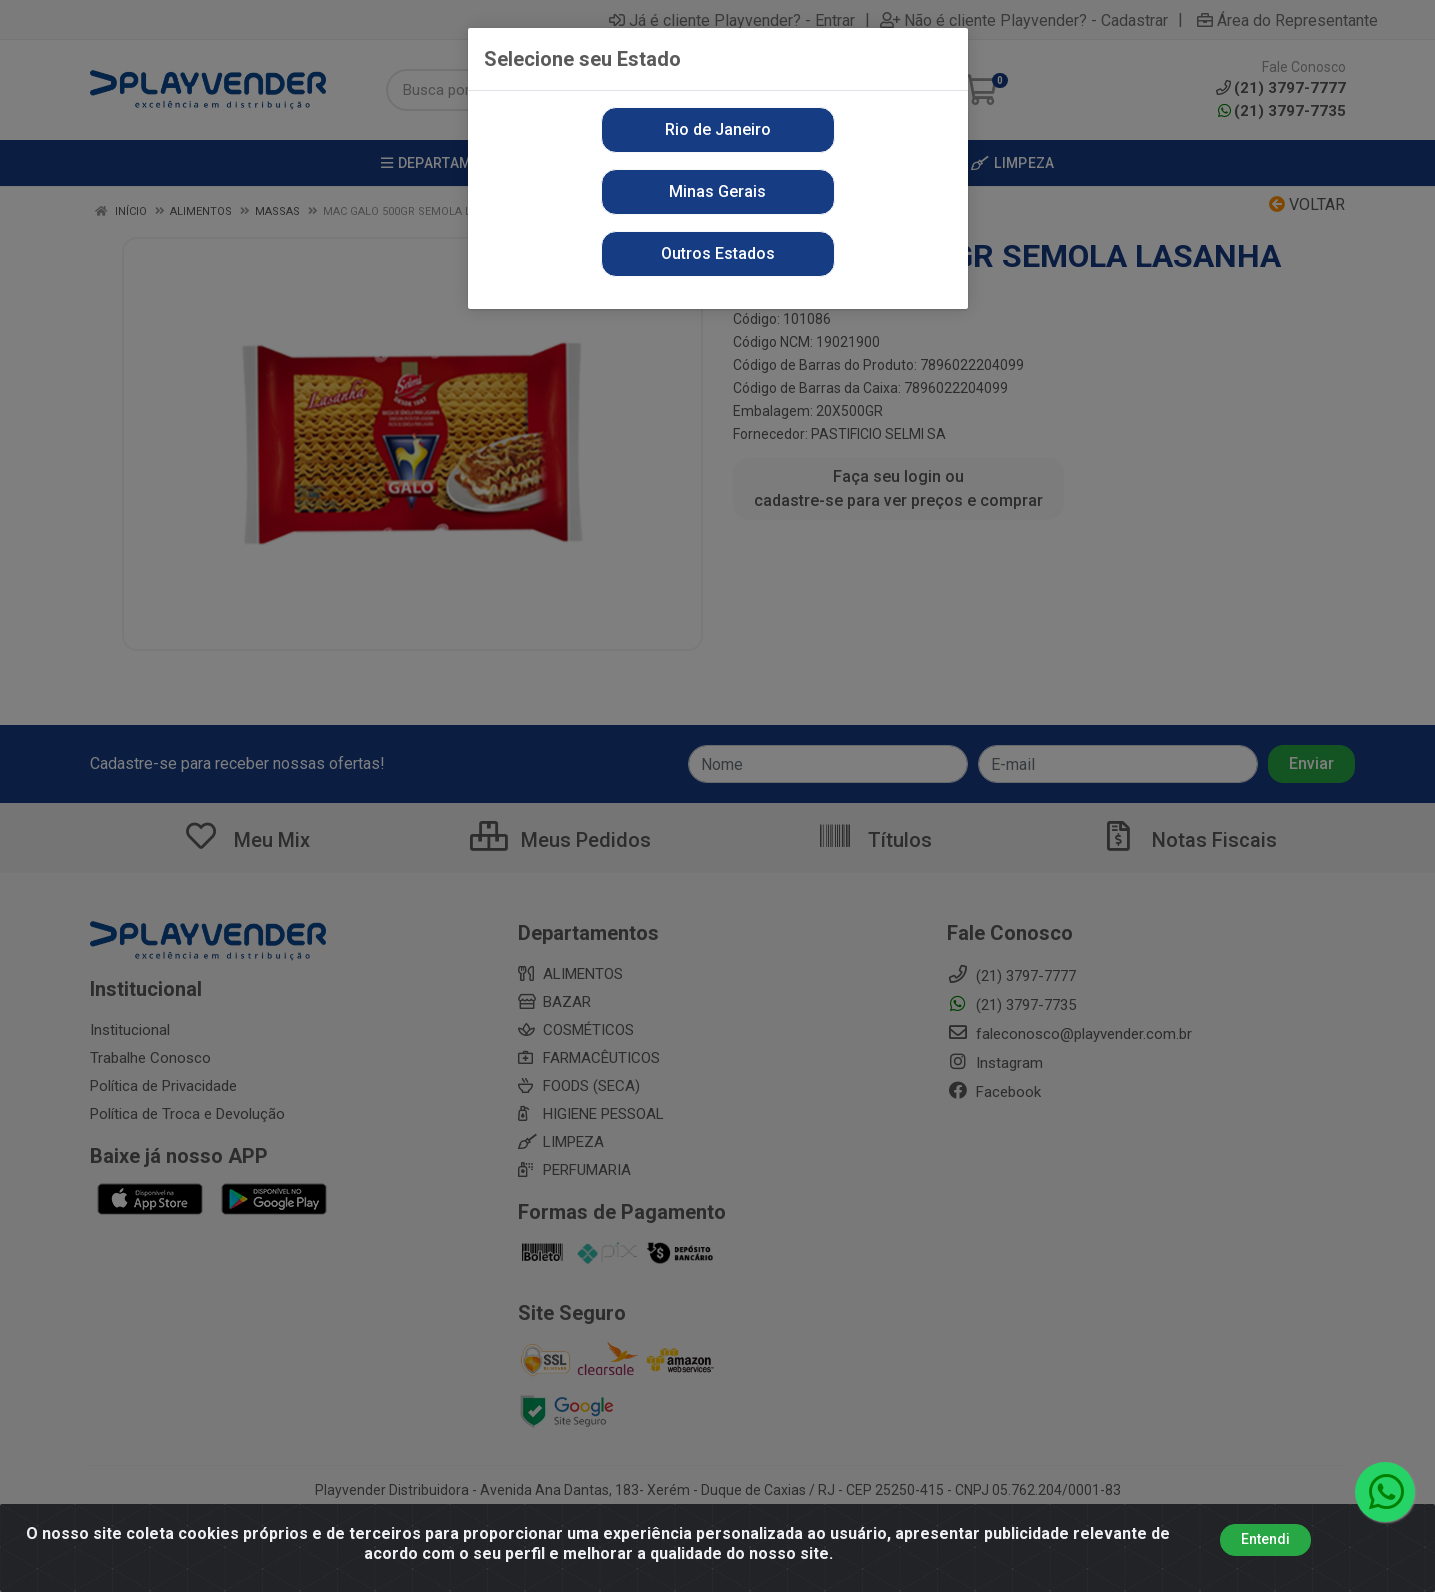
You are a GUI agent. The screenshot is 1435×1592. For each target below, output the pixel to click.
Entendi (1265, 1539)
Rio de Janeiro (718, 129)
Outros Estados (718, 253)
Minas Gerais (717, 191)
